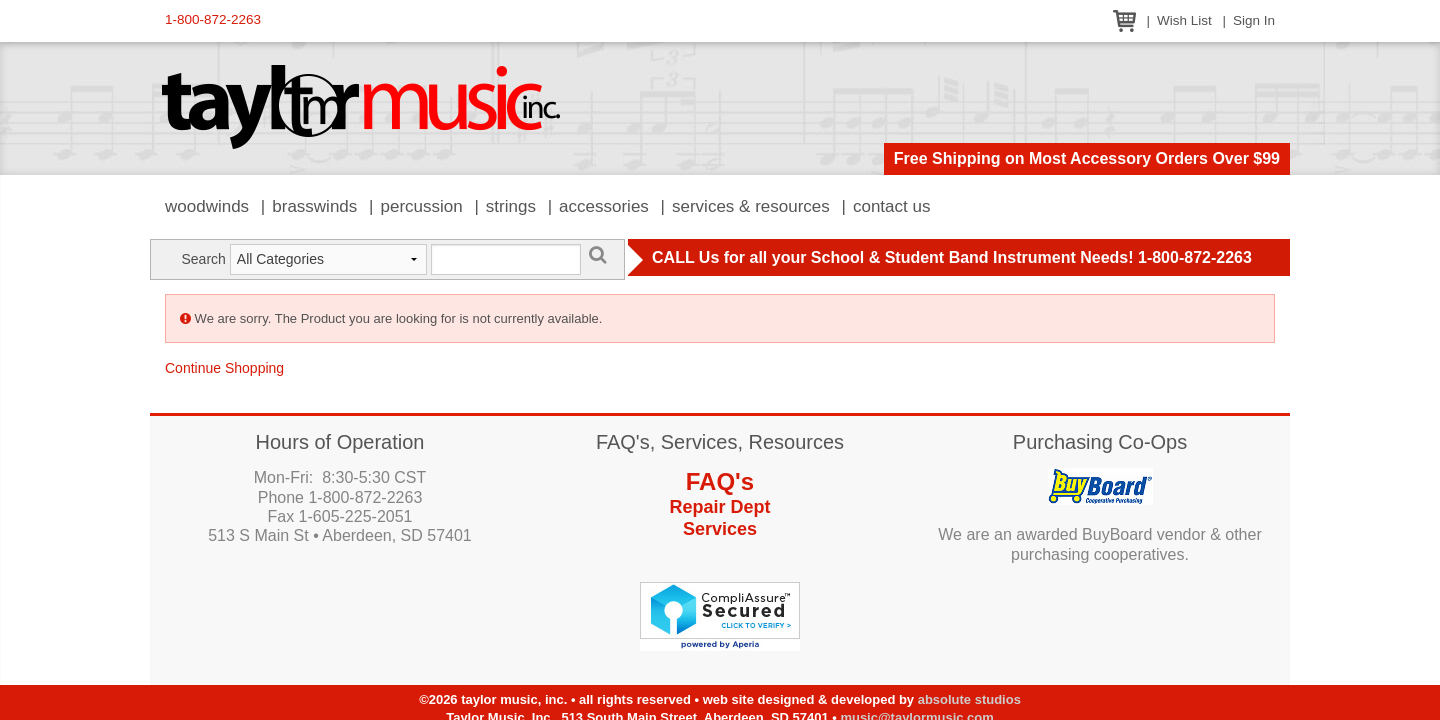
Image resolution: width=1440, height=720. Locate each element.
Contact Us (892, 206)
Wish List (1184, 20)
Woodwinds (207, 206)
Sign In (1254, 20)
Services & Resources (751, 206)
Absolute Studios (969, 699)
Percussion (421, 206)
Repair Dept (719, 507)
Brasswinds (314, 206)
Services (720, 529)
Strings (511, 206)
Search (203, 259)
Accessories (604, 206)
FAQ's (720, 481)
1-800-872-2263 (213, 19)
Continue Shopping (224, 368)
